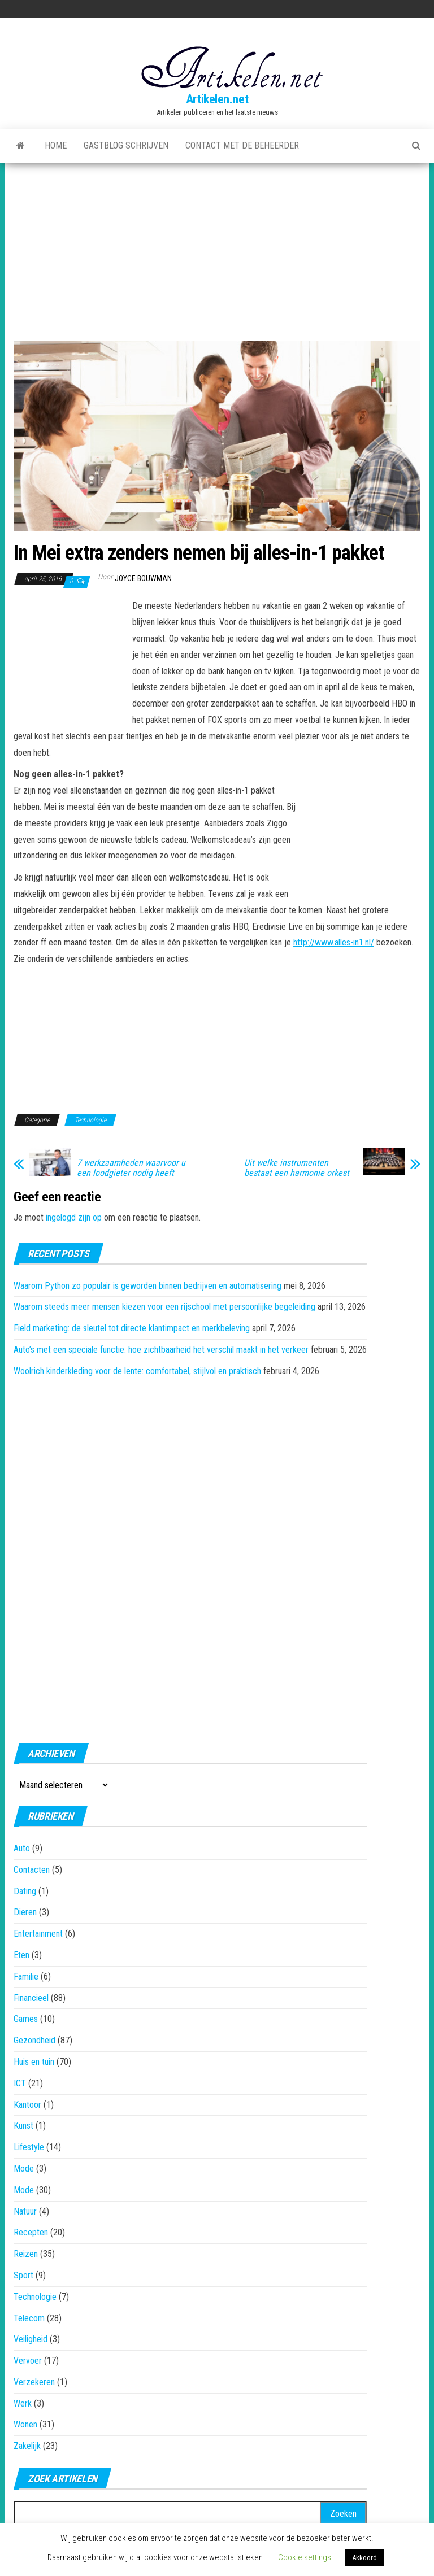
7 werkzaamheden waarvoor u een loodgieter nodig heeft (131, 1168)
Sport (23, 2275)
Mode (24, 2168)
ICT (20, 2083)
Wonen (25, 2424)
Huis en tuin (34, 2061)
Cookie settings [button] (304, 2557)
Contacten (32, 1869)
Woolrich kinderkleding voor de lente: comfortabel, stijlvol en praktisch (137, 1371)
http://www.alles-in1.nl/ (333, 942)
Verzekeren (34, 2382)
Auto (22, 1848)
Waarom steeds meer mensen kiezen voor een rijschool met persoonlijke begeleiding (164, 1306)
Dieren (25, 1912)
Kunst (23, 2125)
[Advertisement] (217, 247)
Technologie (90, 1120)
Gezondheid (34, 2040)
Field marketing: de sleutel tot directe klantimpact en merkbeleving (132, 1328)
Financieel (31, 1998)
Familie (26, 1976)
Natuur (25, 2211)
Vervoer (28, 2360)
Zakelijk (27, 2445)
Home (56, 145)
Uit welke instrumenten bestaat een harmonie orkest (296, 1168)
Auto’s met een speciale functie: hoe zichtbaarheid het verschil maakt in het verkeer (161, 1349)
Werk (23, 2403)
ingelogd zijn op (74, 1217)
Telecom (29, 2318)
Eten (21, 1955)
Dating (25, 1891)
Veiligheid (30, 2339)
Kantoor (27, 2104)
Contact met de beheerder (242, 145)
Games (26, 2018)
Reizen (26, 2253)
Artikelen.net (217, 99)
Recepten (31, 2232)
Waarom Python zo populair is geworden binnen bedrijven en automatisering (147, 1285)
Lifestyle (29, 2147)
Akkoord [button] (364, 2557)
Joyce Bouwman (143, 578)
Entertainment (38, 1933)
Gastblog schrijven (126, 145)
